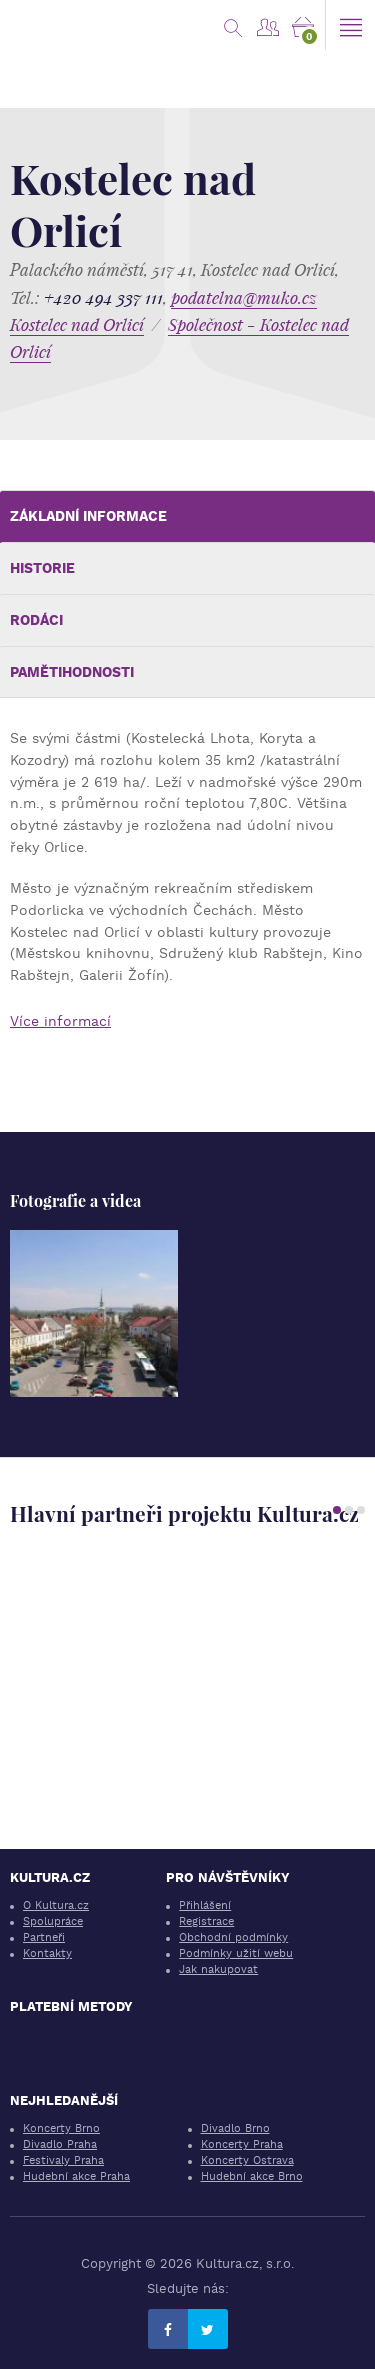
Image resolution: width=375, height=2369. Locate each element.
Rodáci (36, 620)
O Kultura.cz (56, 1905)
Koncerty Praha (242, 2144)
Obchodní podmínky (233, 1937)
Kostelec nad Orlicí (77, 324)
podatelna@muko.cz (244, 297)
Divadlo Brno (235, 2128)
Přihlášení (205, 1905)
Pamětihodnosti (72, 672)
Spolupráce (53, 1921)
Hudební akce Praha (76, 2176)
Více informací (60, 1021)
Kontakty (47, 1953)
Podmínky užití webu (236, 1953)
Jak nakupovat (218, 1969)
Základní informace (88, 516)
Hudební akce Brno (252, 2176)
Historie (42, 568)
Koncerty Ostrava (247, 2160)
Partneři (44, 1937)
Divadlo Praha (60, 2144)
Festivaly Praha (63, 2160)
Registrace (206, 1921)
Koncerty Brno (61, 2128)
